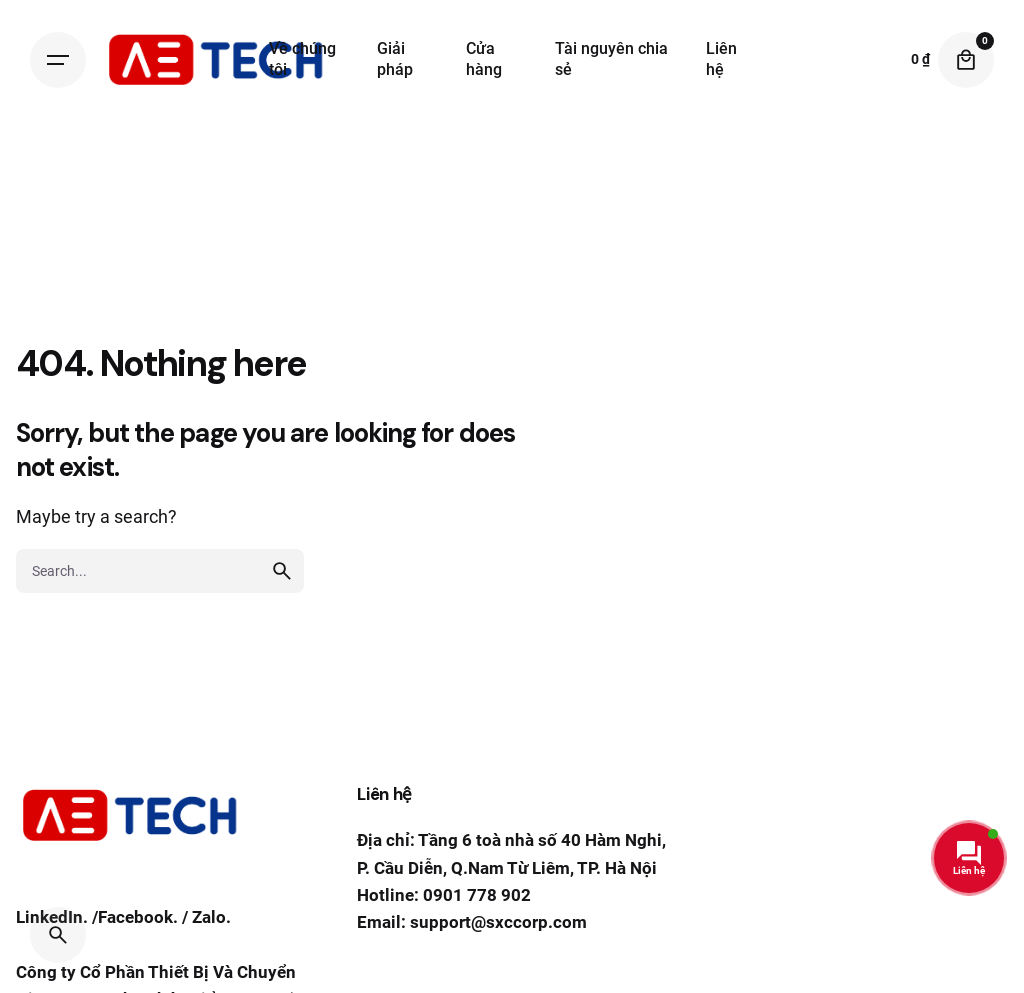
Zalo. (211, 919)
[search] (282, 571)
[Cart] (966, 60)
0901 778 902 (477, 895)
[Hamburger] (58, 60)
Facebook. (138, 919)
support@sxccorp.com (498, 922)
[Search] (58, 935)
